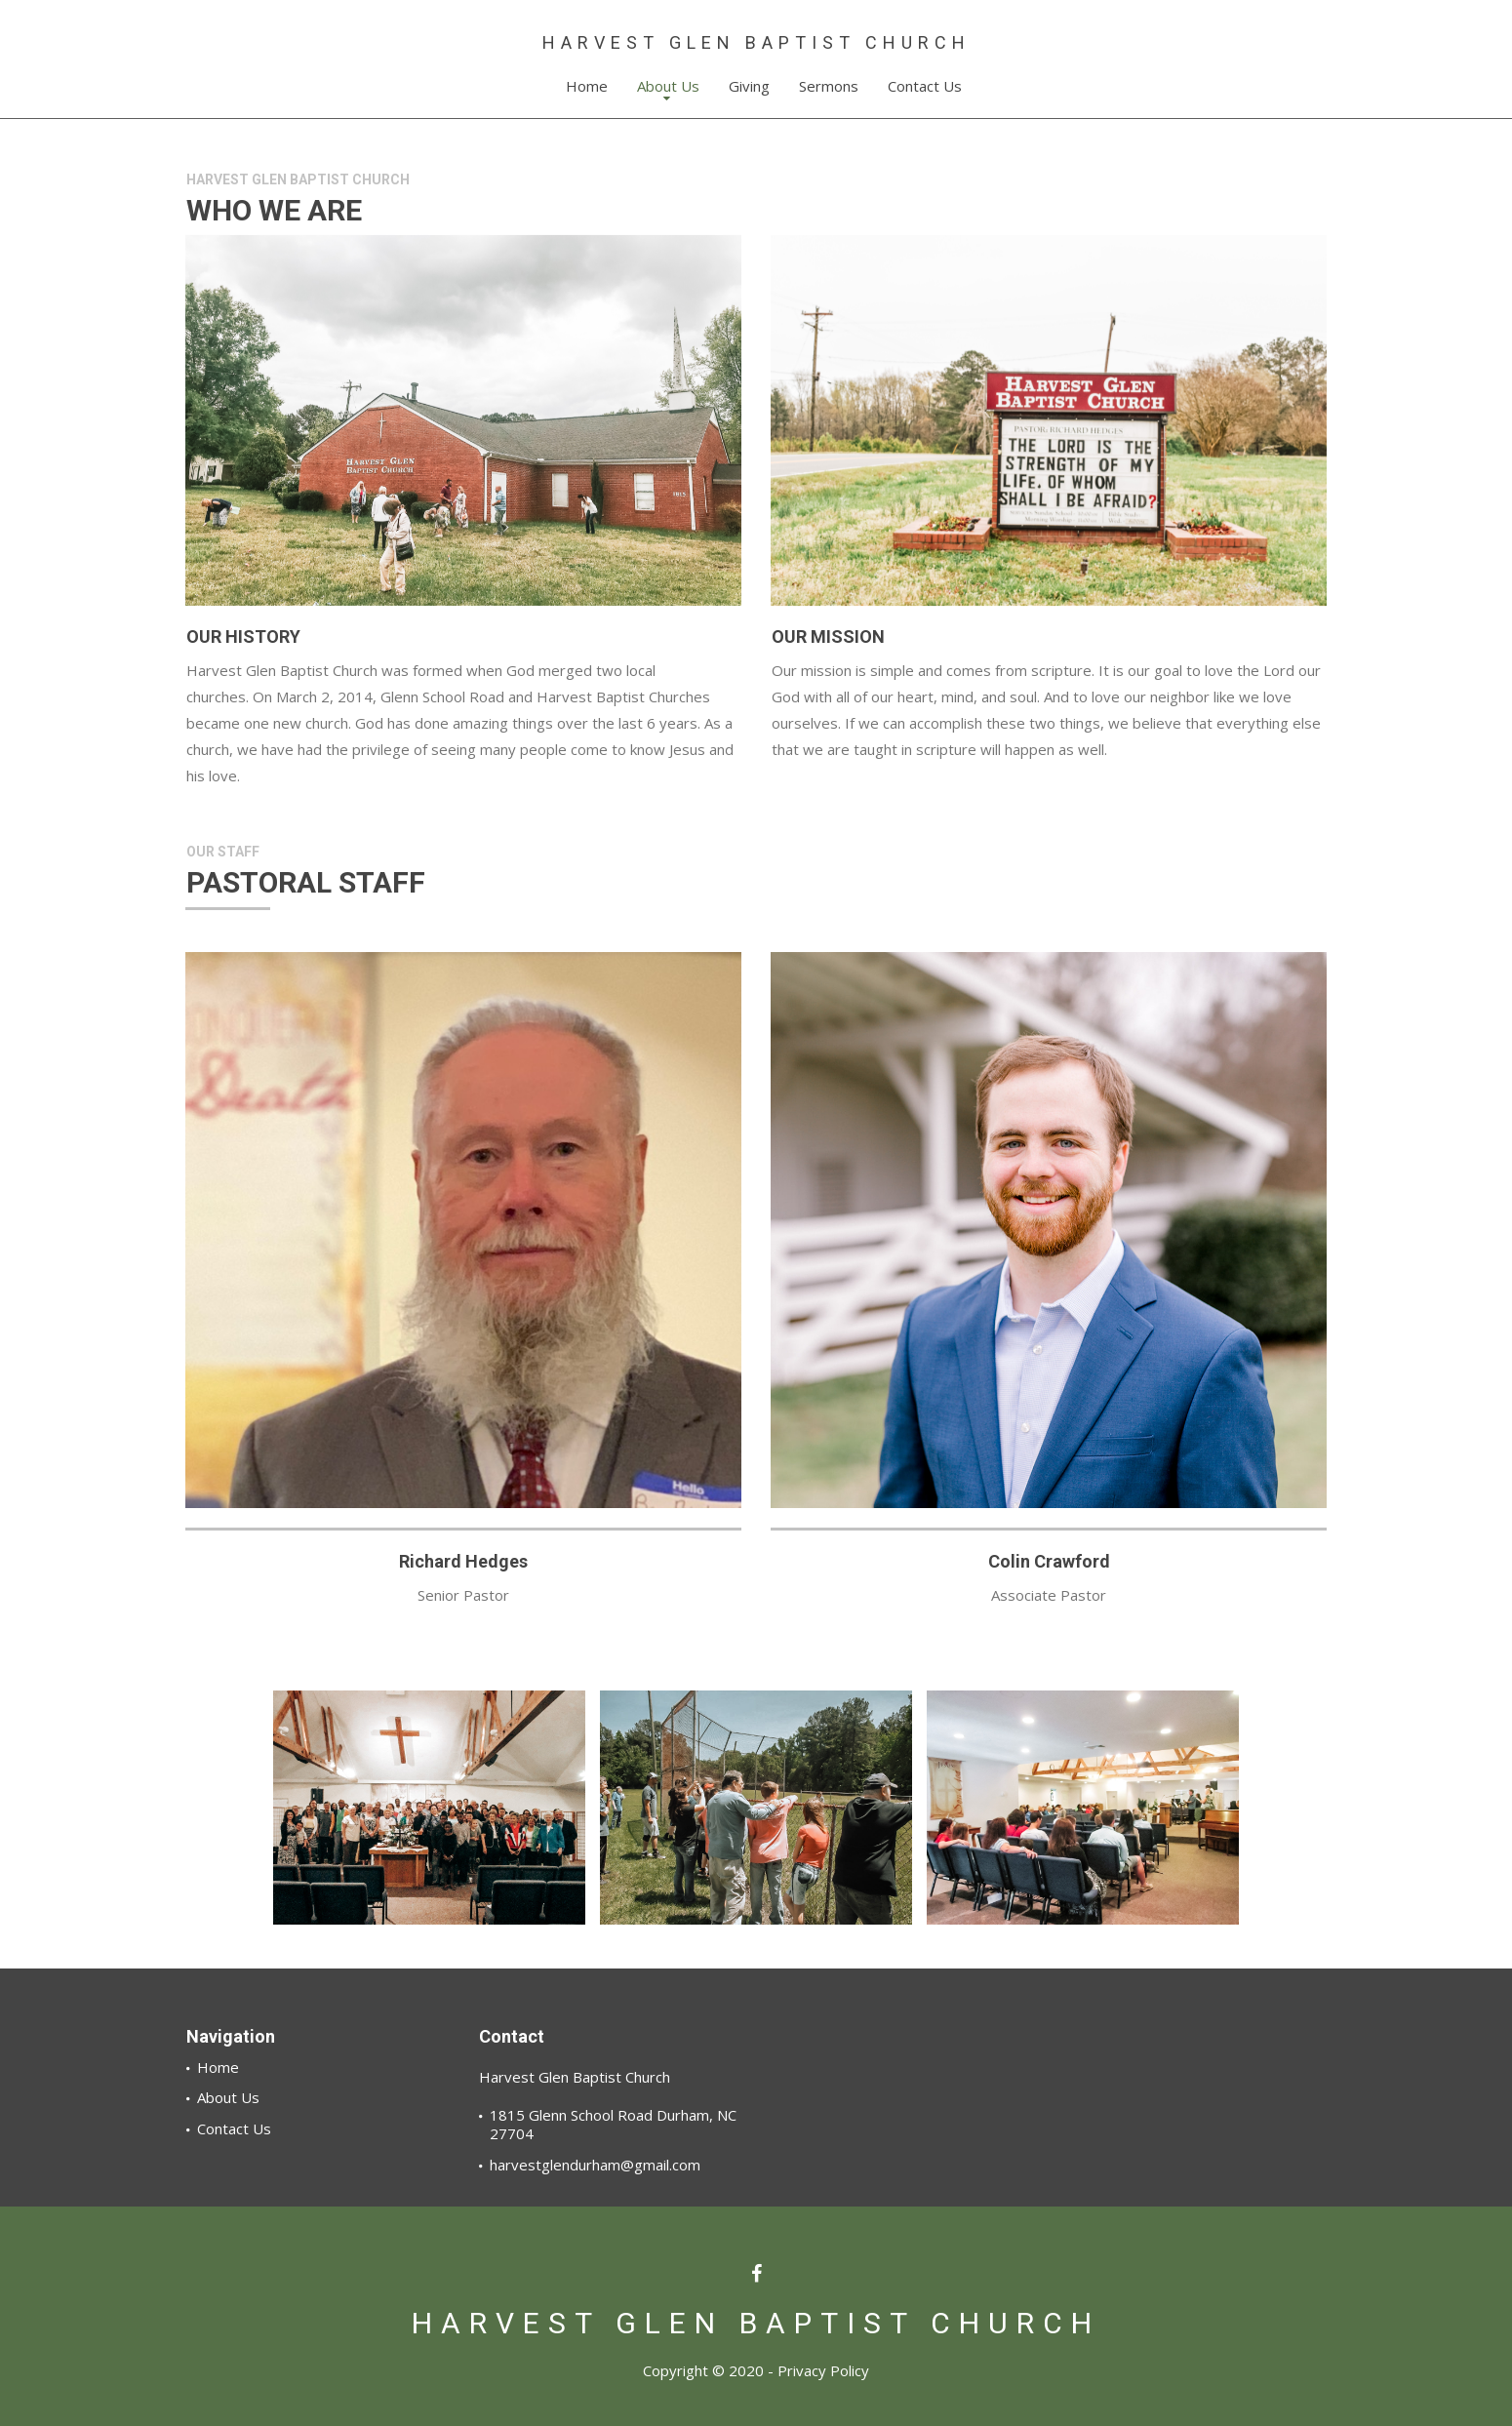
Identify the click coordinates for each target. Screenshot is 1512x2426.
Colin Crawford (1049, 1561)
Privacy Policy (823, 2370)
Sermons (828, 86)
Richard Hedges (463, 1561)
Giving (749, 86)
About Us (668, 90)
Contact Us (925, 86)
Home (587, 86)
